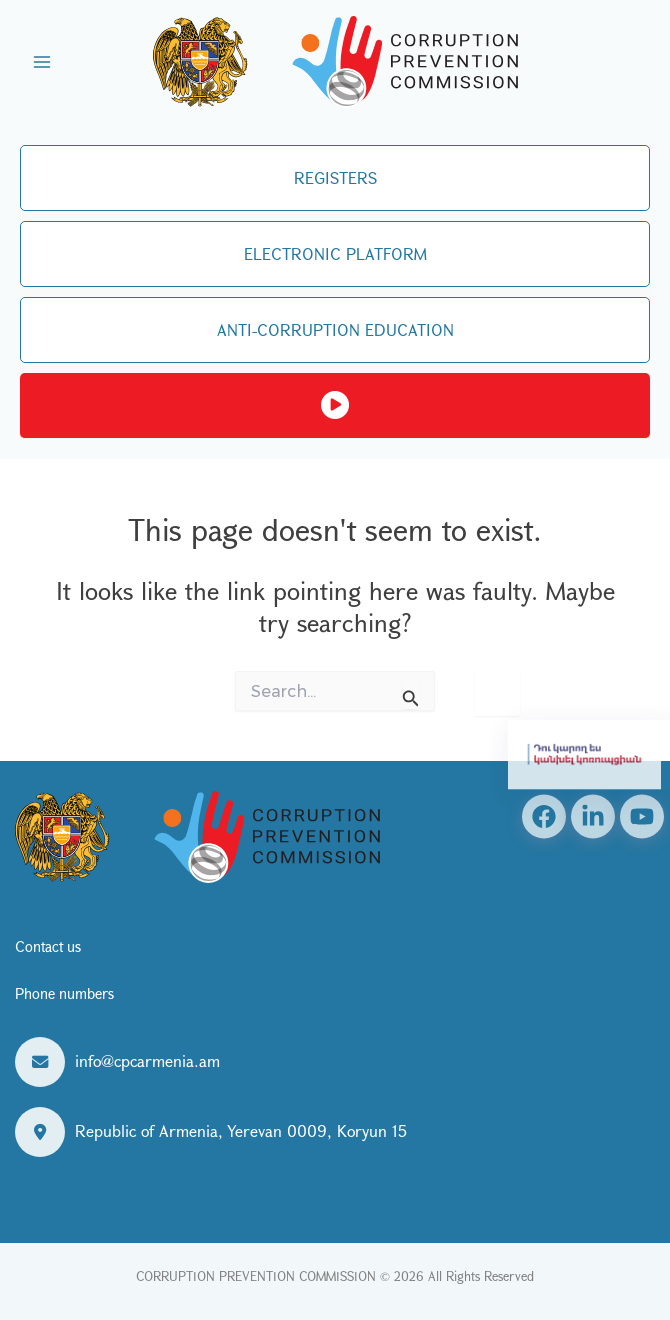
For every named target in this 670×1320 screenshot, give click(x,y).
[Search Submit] (411, 694)
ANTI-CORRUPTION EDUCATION (335, 329)
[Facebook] (544, 817)
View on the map (139, 1189)
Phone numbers (64, 993)
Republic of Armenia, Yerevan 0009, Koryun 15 (241, 1130)
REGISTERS (335, 177)
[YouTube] (642, 817)
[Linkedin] (593, 817)
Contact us (48, 946)
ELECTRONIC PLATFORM (335, 253)
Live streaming (335, 406)
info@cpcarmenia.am (147, 1060)
